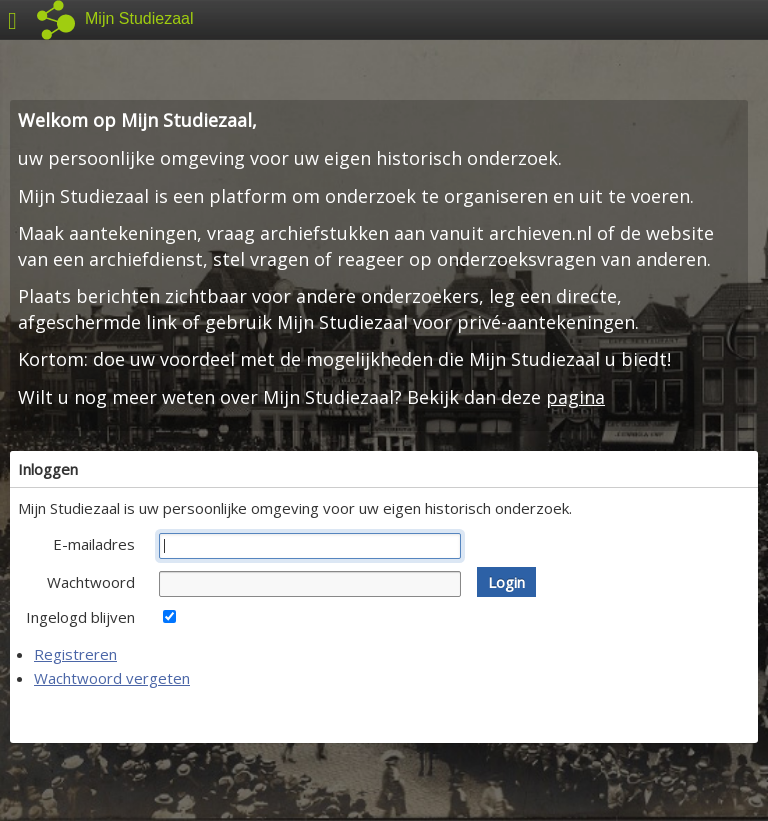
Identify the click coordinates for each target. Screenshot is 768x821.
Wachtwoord (91, 582)
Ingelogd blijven (80, 617)
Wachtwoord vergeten (112, 678)
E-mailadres (94, 544)
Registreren (75, 654)
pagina (575, 397)
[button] (506, 582)
